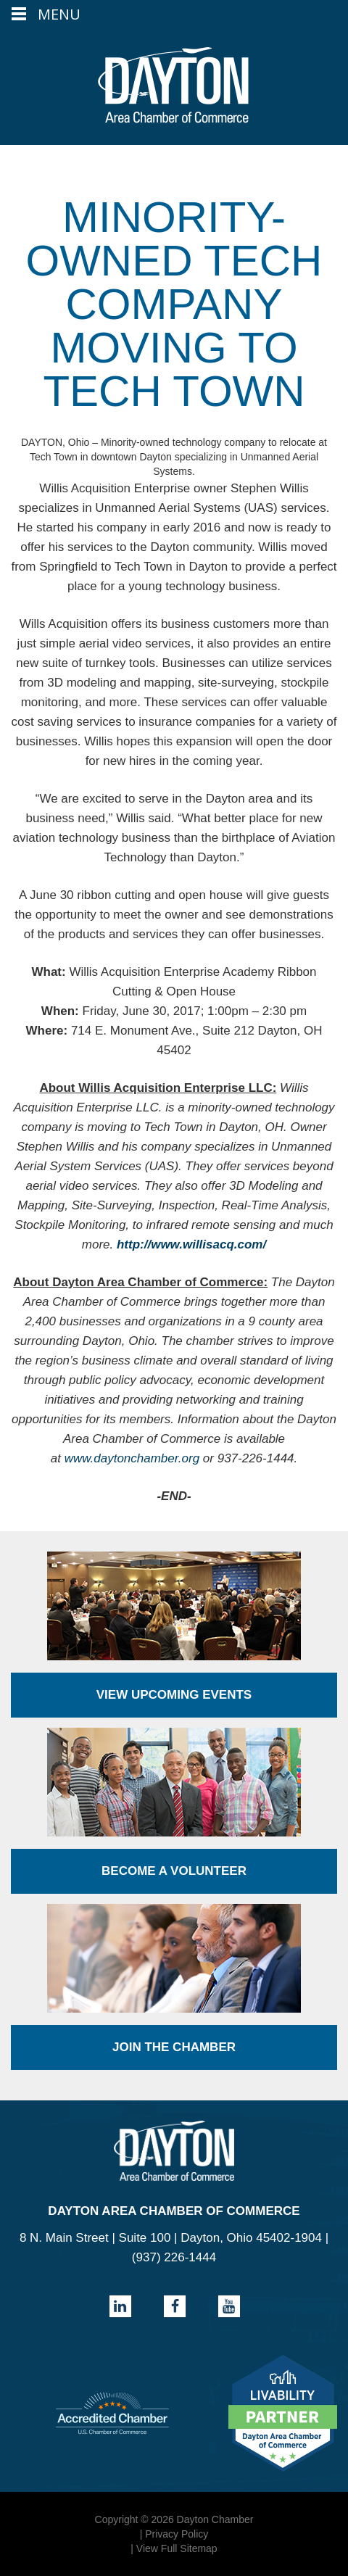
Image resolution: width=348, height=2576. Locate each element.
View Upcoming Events (174, 1695)
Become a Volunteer (174, 1871)
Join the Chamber (174, 2047)
